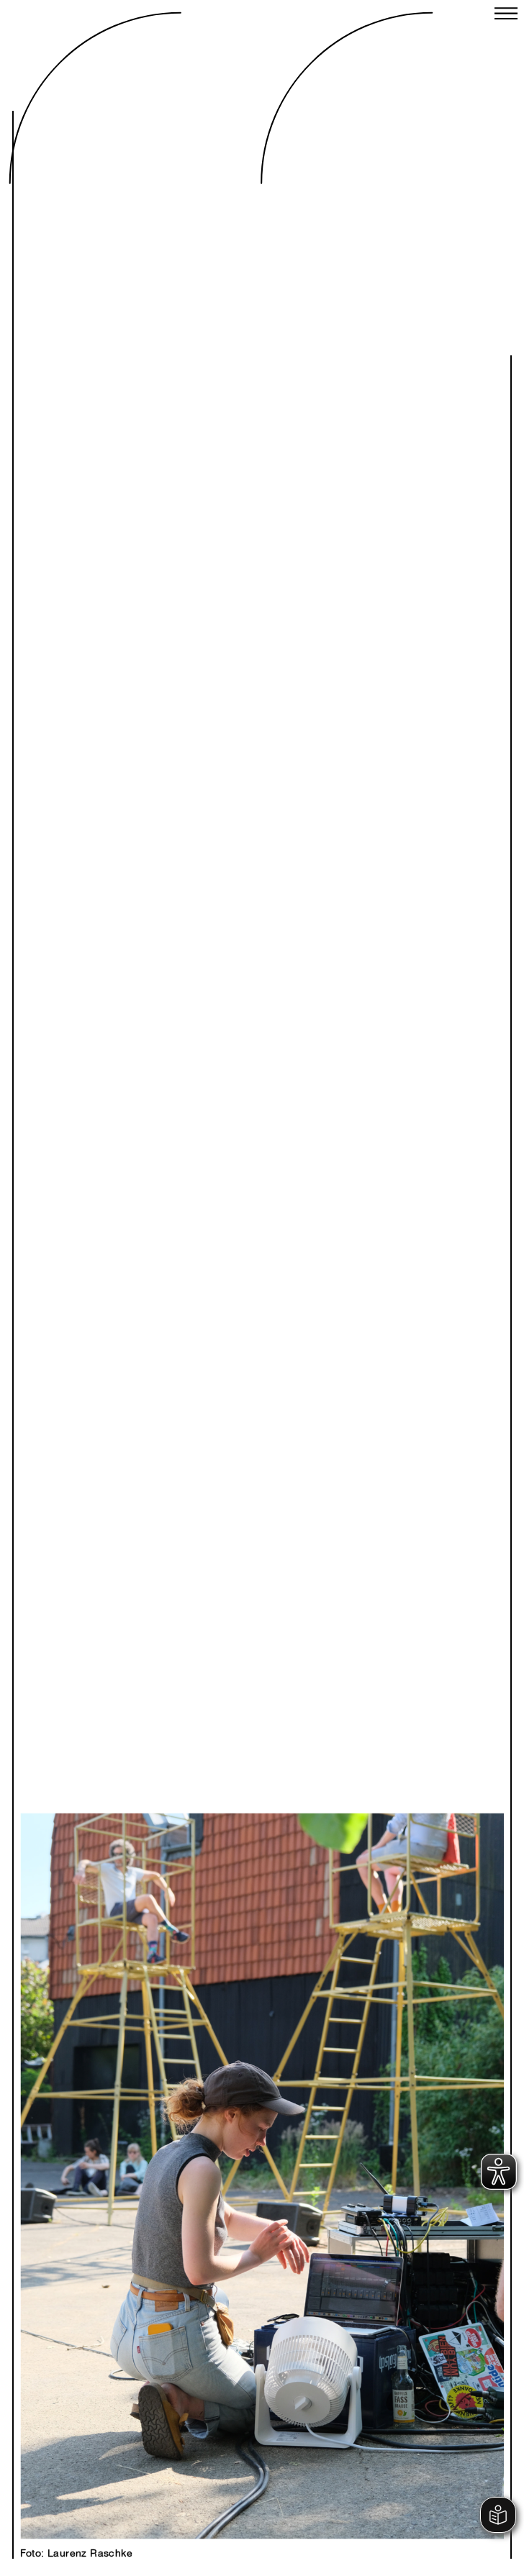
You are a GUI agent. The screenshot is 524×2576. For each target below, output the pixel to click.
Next (376, 2160)
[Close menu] (506, 15)
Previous (148, 2160)
